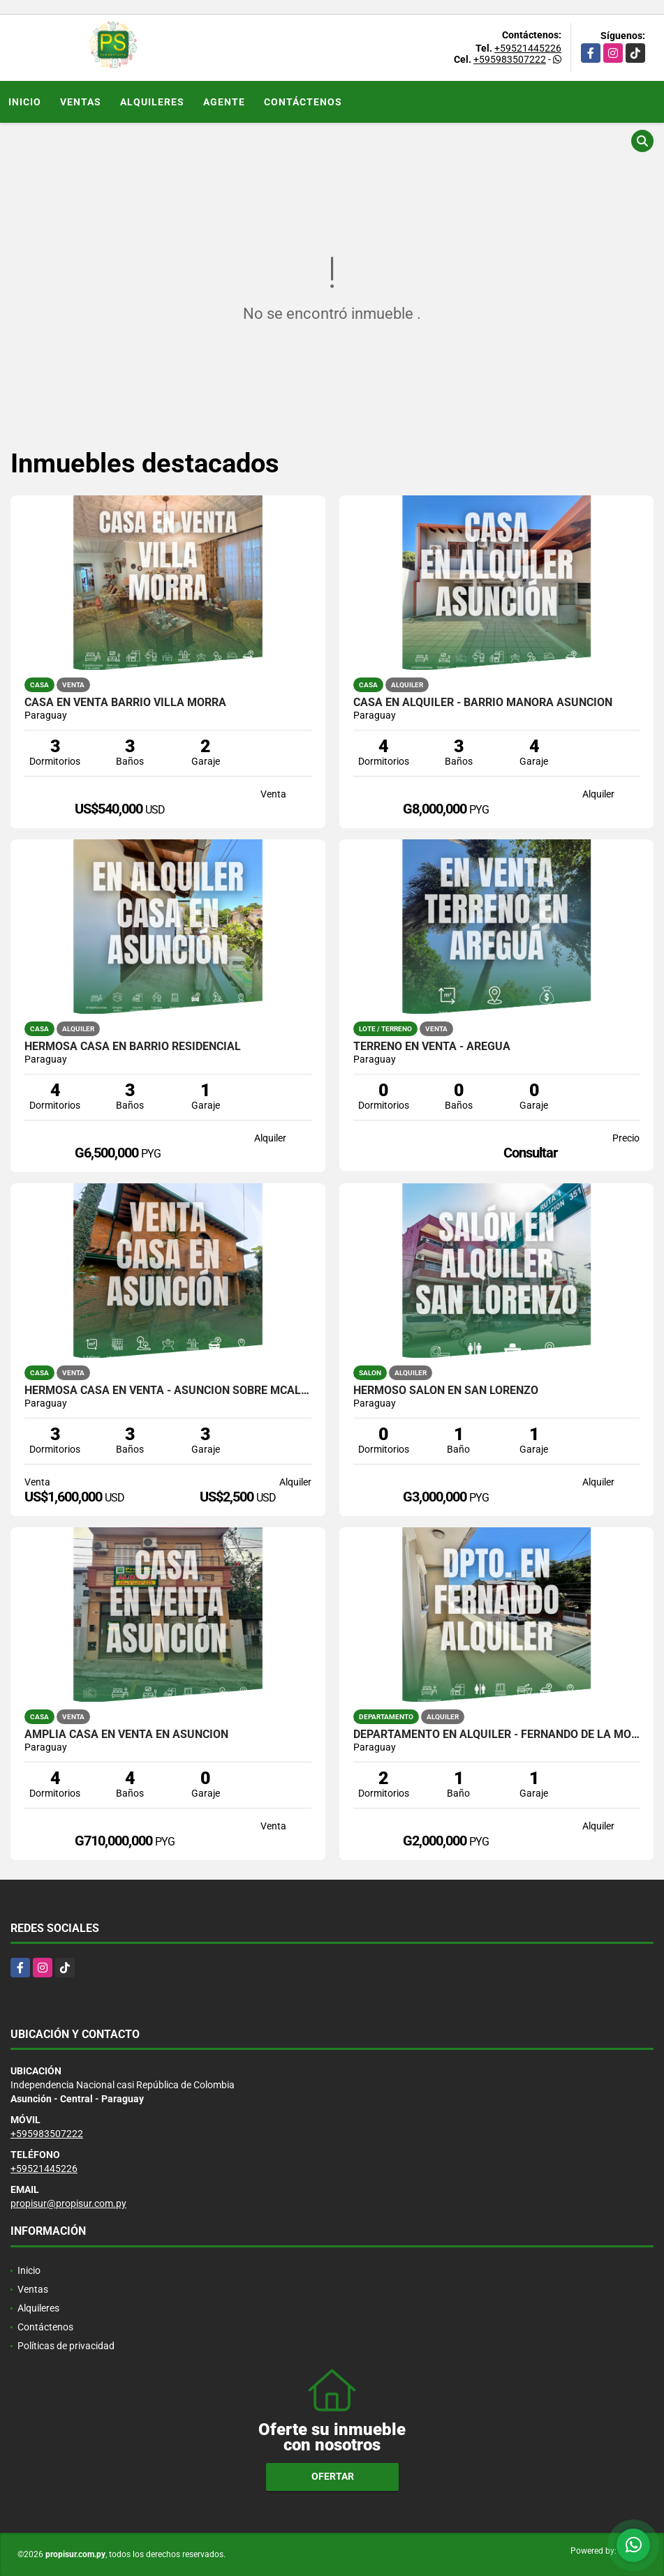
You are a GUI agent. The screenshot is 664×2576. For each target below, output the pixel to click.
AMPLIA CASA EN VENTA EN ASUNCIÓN (126, 1734)
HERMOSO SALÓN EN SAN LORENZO (445, 1390)
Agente (224, 101)
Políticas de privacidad (66, 2345)
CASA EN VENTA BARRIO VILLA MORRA (125, 702)
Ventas (80, 101)
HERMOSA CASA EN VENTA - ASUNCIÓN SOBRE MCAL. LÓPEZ (167, 1390)
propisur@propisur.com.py (68, 2203)
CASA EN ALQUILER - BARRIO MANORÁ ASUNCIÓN (482, 702)
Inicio (24, 101)
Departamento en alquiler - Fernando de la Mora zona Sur (496, 1734)
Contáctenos (303, 101)
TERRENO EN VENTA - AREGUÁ (431, 1046)
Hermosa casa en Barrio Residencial (132, 1046)
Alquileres (152, 101)
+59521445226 (527, 48)
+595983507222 (509, 59)
